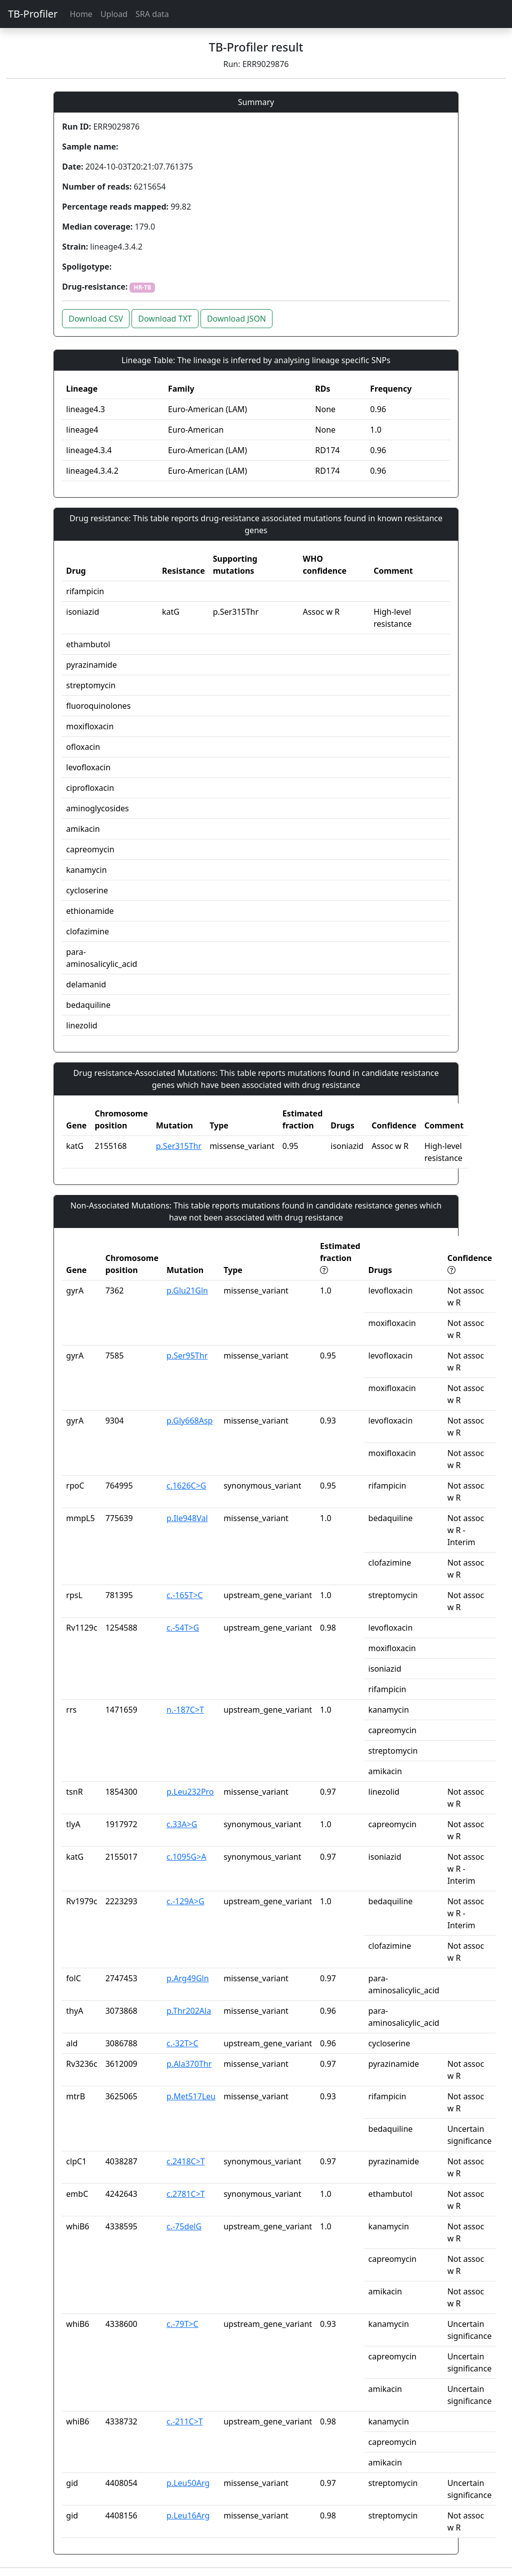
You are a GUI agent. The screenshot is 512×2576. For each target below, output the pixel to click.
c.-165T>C (184, 1595)
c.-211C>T (184, 2421)
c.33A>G (181, 1824)
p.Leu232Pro (190, 1791)
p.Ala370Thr (189, 2063)
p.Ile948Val (187, 1518)
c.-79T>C (182, 2323)
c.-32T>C (182, 2043)
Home (81, 14)
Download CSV (95, 318)
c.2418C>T (185, 2161)
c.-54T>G (182, 1627)
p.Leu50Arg (188, 2482)
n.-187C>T (185, 1709)
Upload (114, 14)
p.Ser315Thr (179, 1145)
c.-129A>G (185, 1901)
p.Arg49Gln (187, 1978)
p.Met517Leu (191, 2096)
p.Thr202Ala (188, 2010)
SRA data (152, 14)
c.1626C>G (186, 1485)
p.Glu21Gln (187, 1290)
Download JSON (236, 318)
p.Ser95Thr (187, 1355)
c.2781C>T (185, 2193)
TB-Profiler (33, 14)
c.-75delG (184, 2226)
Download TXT (165, 318)
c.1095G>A (186, 1856)
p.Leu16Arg (188, 2515)
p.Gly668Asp (189, 1420)
